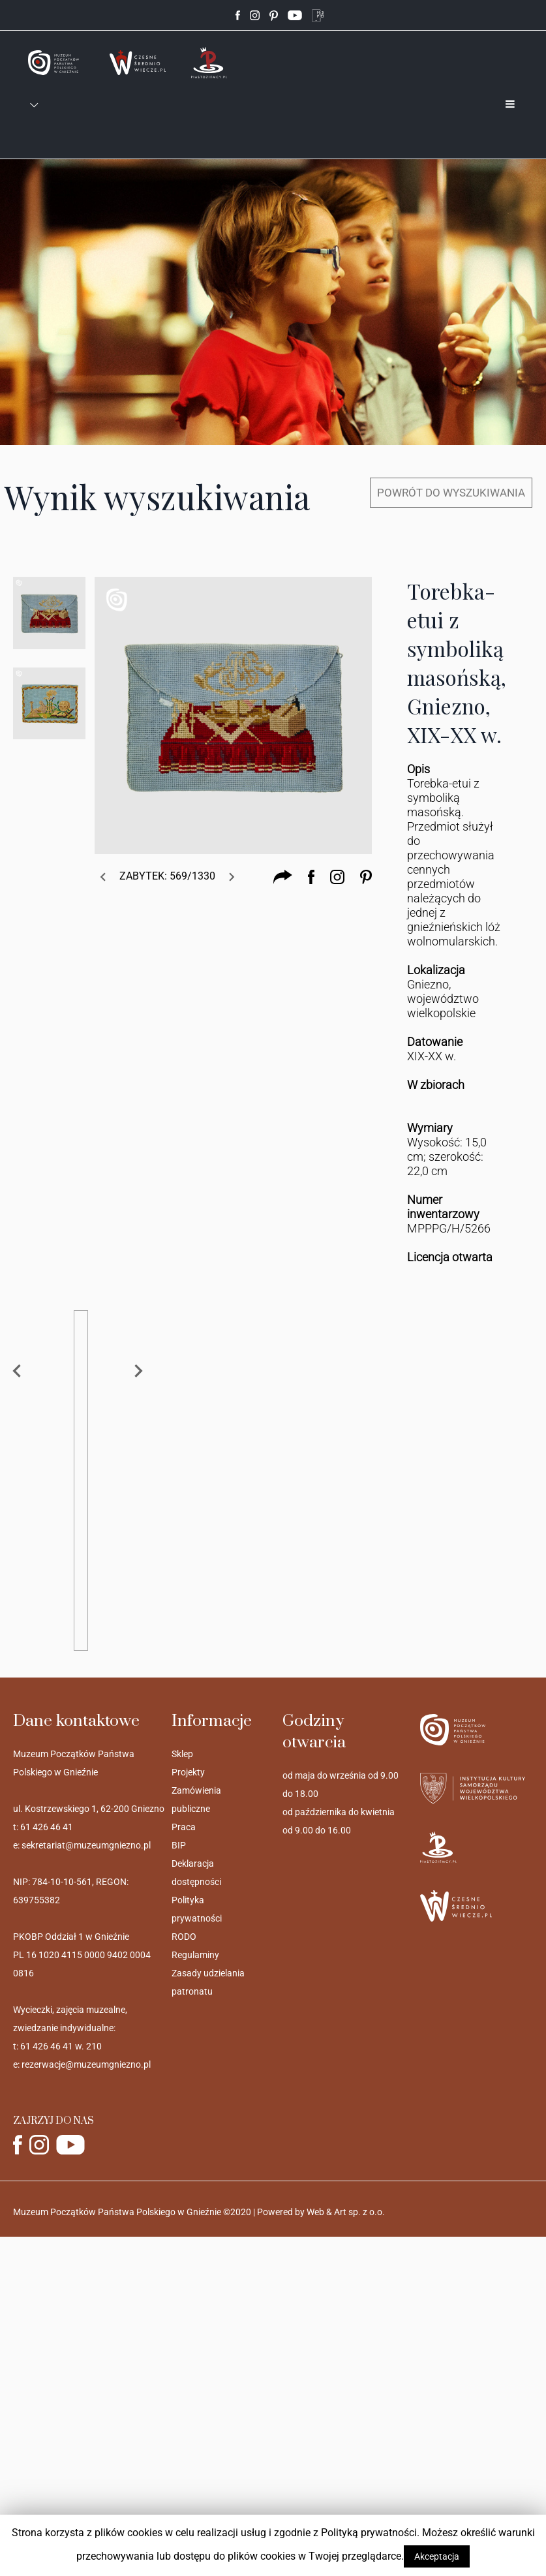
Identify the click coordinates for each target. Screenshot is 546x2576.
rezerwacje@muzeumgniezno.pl (86, 2064)
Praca (184, 1827)
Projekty (188, 1772)
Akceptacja (436, 2556)
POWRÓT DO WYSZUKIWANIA (451, 492)
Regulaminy (195, 1955)
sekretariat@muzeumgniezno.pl (86, 1845)
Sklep (182, 1754)
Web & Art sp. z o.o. (346, 2212)
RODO (184, 1936)
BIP (179, 1845)
